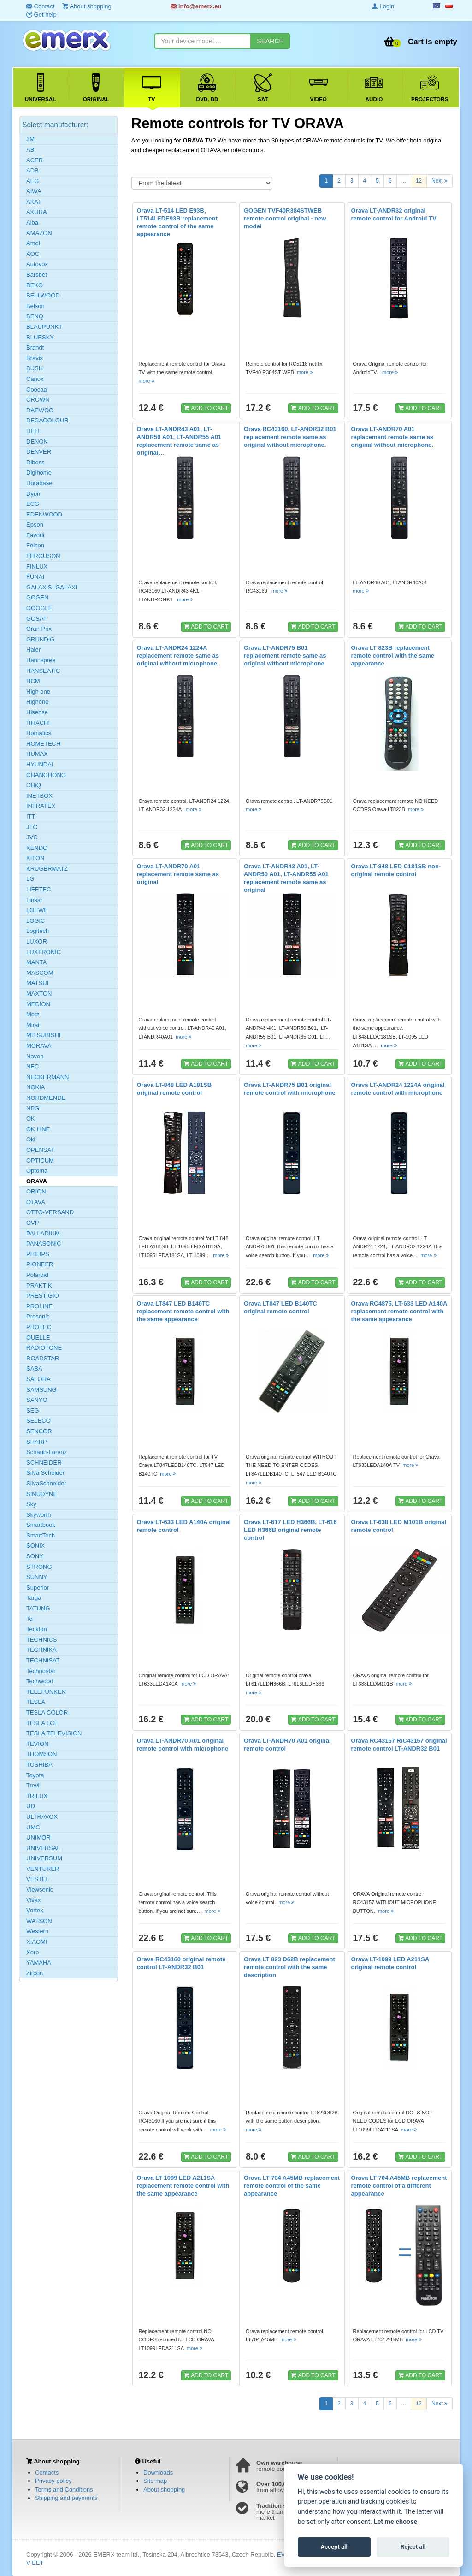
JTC (31, 827)
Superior (37, 1587)
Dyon (33, 493)
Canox (35, 378)
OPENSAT (40, 1149)
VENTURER (42, 1868)
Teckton (36, 1629)
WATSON (39, 1920)
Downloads (158, 2472)
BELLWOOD (43, 295)
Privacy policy (53, 2480)
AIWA (33, 191)
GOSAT (36, 618)
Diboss (35, 462)
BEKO (34, 285)
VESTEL (37, 1879)
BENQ (34, 316)
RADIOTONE (44, 1347)
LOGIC (35, 920)
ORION (36, 1191)
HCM (33, 680)
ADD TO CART (206, 407)
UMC (33, 1827)
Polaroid (37, 1274)
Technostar (41, 1671)
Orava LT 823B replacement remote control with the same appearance (393, 655)
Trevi (32, 1785)
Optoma (36, 1170)
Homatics (38, 733)
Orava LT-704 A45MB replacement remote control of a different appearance (399, 2185)
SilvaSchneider (46, 1483)
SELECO (38, 1420)
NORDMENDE (45, 1097)
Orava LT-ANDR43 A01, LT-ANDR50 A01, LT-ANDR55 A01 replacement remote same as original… (179, 441)
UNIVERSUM (44, 1858)
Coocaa (36, 389)
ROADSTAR (42, 1358)
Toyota (35, 1775)
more (147, 381)
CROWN (38, 399)
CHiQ (33, 785)
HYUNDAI (39, 764)
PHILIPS (37, 1254)
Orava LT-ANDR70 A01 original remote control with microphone (183, 1744)
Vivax (33, 1900)
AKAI (33, 201)
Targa (33, 1597)
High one (38, 691)
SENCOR (39, 1431)
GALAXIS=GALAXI (51, 587)
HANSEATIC (43, 670)
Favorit (35, 535)
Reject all (413, 2546)
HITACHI (38, 722)
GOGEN (37, 597)
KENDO (36, 847)
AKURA (36, 211)
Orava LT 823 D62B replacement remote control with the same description (289, 1967)
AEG (32, 181)
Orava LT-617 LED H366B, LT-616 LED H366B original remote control (290, 1530)
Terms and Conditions (64, 2489)
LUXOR (36, 941)
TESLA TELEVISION (54, 1733)
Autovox (37, 264)
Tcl (30, 1618)
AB (30, 149)
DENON (37, 441)
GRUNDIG (40, 639)
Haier (33, 649)
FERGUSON (43, 555)
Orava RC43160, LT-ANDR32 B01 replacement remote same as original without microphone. (290, 437)
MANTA (36, 962)
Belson (35, 306)
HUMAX (37, 753)
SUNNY (36, 1576)
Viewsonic (39, 1889)
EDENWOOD (44, 514)
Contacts (47, 2472)
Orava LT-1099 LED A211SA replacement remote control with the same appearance (183, 2185)
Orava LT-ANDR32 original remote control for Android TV (394, 214)
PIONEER (39, 1264)
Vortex (34, 1910)
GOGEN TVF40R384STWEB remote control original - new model (285, 218)
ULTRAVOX (42, 1816)
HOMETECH (43, 743)
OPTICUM (40, 1160)
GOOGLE (39, 608)
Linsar (34, 899)
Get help (41, 14)
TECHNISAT (43, 1660)
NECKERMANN (47, 1077)
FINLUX (36, 566)
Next (439, 180)
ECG (32, 503)
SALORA (38, 1379)
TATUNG (38, 1608)
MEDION (38, 1004)
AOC (32, 253)
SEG (32, 1410)
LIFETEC (38, 889)
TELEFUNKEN (46, 1691)
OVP (32, 1222)
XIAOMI (36, 1941)
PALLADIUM (43, 1233)
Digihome (39, 472)
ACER (34, 160)
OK (30, 1118)
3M (30, 139)
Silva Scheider (45, 1472)
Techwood (39, 1681)
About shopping (164, 2489)
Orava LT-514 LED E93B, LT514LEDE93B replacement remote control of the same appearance (177, 222)
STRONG (39, 1566)
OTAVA (35, 1202)
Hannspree (41, 660)
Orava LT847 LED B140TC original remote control (280, 1307)
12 (419, 181)
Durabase (39, 483)
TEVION (37, 1743)
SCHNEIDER (44, 1462)
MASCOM (39, 972)
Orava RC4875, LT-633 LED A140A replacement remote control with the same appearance (399, 1311)
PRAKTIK (39, 1285)
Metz (32, 1014)
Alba (32, 222)
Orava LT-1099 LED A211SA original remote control (390, 1963)
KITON (35, 858)
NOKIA (35, 1087)
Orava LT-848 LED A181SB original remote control (174, 1088)
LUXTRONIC (43, 952)
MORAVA (38, 1045)
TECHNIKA (41, 1649)
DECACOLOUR (47, 420)
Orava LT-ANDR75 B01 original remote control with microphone (290, 1088)
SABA (34, 1368)
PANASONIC (43, 1243)
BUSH (34, 368)
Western (37, 1931)
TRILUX (36, 1796)
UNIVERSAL (43, 1848)
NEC (32, 1066)
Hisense (37, 712)
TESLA (35, 1701)
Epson (34, 524)
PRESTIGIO (42, 1295)
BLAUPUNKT (44, 326)
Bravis (34, 358)
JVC (32, 837)
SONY (34, 1556)
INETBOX (39, 795)
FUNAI (35, 576)
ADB (32, 170)
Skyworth (38, 1514)
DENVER (38, 451)
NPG (32, 1108)
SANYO (36, 1399)
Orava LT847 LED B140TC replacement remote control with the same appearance (183, 1311)
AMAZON (39, 233)
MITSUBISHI (43, 1035)
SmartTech (40, 1535)
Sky (31, 1504)
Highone (37, 701)
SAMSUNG (41, 1389)
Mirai (32, 1024)
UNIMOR (38, 1837)
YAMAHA (38, 1962)
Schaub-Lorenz (46, 1451)
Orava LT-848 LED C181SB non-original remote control (396, 870)
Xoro (32, 1952)
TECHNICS (41, 1639)
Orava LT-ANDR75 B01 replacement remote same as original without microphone (285, 655)
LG (30, 878)
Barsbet (36, 274)
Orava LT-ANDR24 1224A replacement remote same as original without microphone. (178, 655)
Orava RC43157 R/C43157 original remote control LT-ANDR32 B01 (399, 1744)
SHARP (36, 1441)
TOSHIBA (39, 1764)
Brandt (35, 347)
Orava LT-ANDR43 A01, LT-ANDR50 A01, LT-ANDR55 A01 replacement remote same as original (286, 878)
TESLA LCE (42, 1723)
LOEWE (37, 910)
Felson (35, 545)
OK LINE (38, 1129)
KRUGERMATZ (47, 868)
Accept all (334, 2546)
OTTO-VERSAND (50, 1212)
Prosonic (38, 1316)
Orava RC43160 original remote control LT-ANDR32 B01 (181, 1963)
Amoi (33, 243)
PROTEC (38, 1327)
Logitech (37, 930)
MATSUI (37, 982)
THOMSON (41, 1754)
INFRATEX (40, 805)
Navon (35, 1056)
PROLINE (39, 1306)
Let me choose (396, 2522)
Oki (30, 1139)
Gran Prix (39, 628)
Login (383, 6)
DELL (33, 430)
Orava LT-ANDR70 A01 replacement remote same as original (178, 874)
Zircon (34, 1973)
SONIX (35, 1545)
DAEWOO (39, 410)
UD (30, 1806)
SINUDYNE (41, 1493)
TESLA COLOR (47, 1712)
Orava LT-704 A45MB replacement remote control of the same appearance (292, 2185)
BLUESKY (40, 337)
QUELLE (38, 1337)
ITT (30, 816)
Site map (155, 2480)
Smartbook (40, 1524)
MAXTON (39, 993)
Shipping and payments (66, 2497)
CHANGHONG (46, 775)
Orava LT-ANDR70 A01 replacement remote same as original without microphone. (392, 437)
